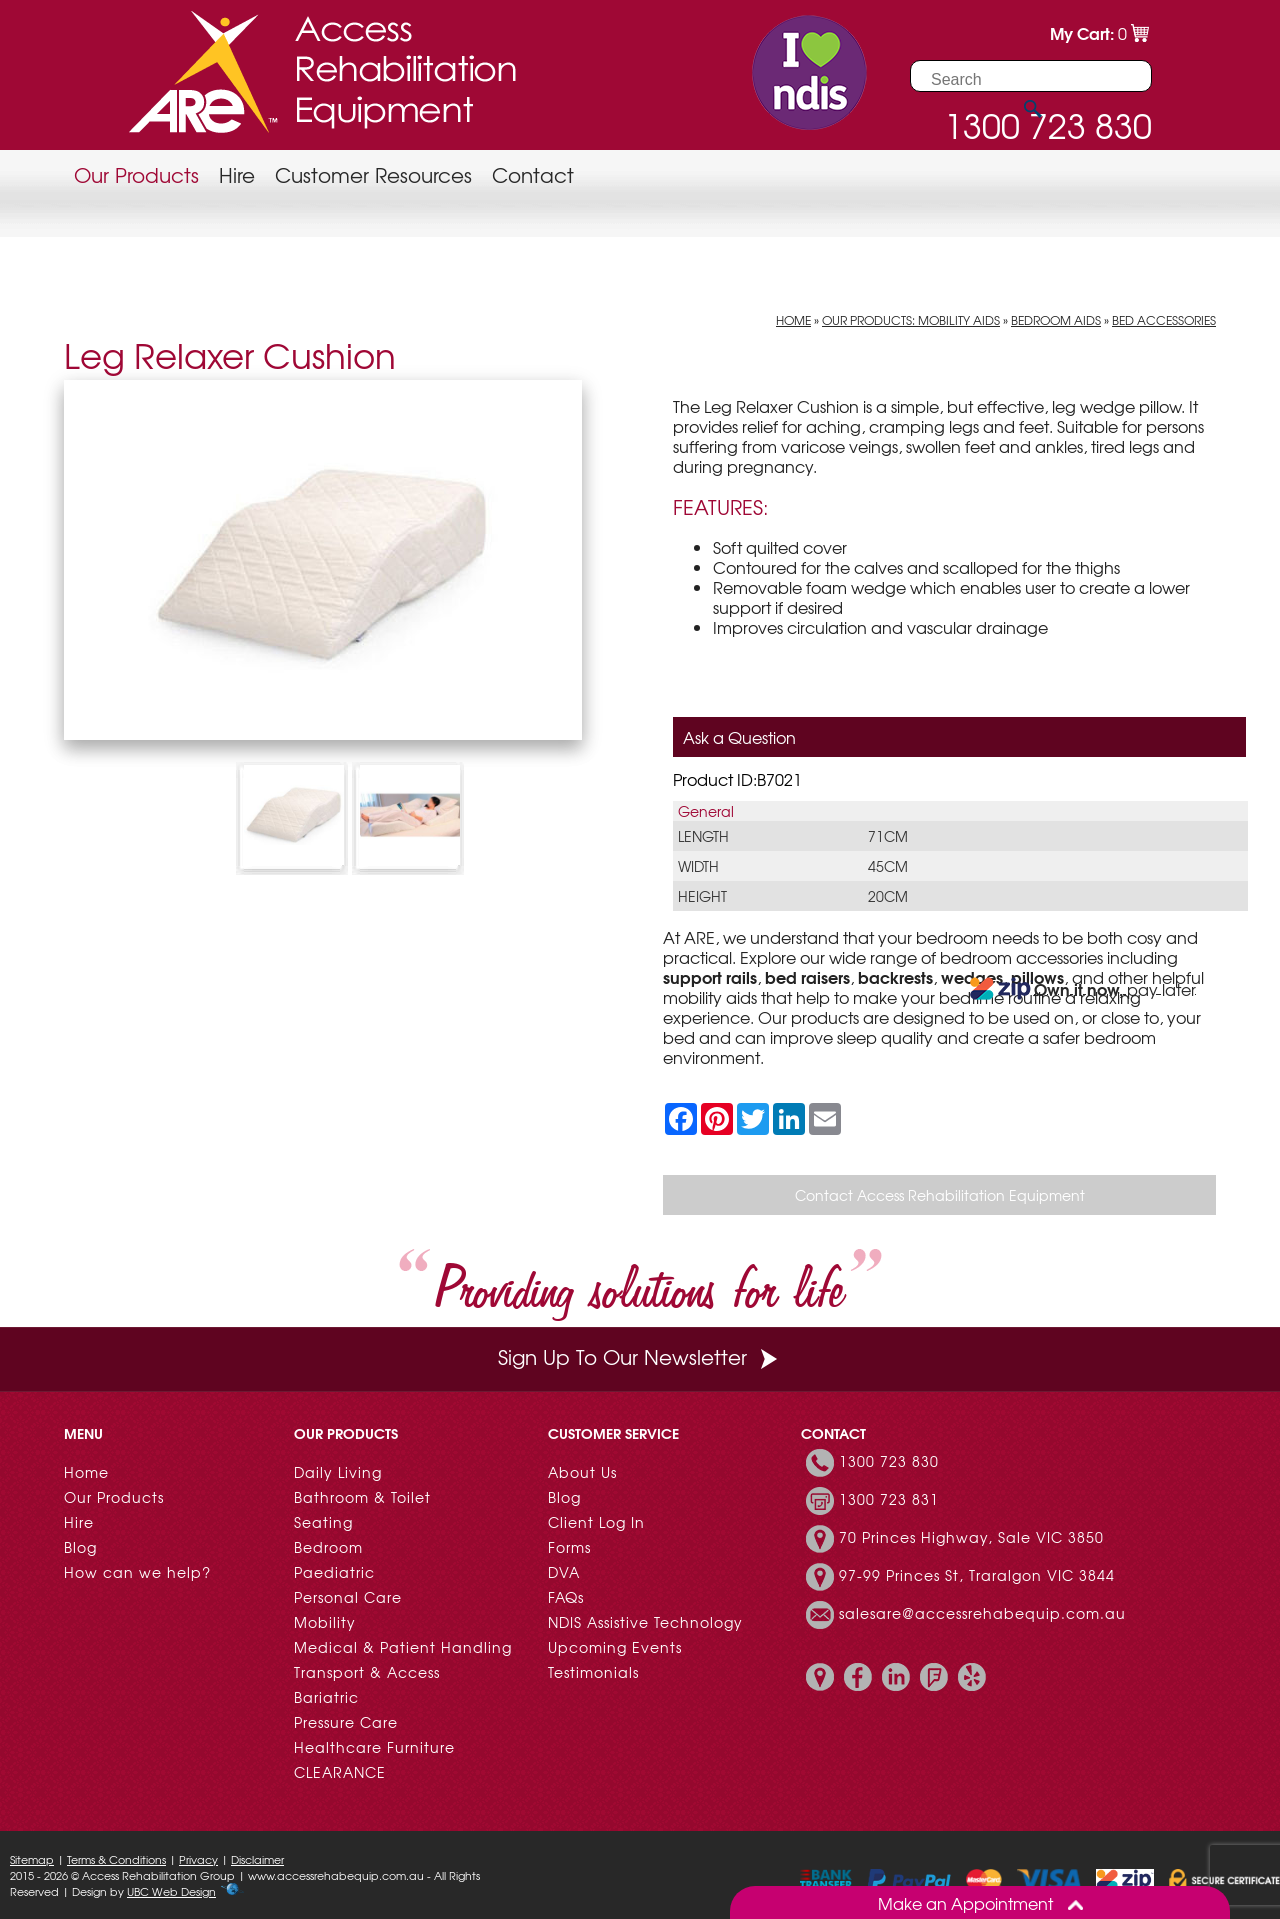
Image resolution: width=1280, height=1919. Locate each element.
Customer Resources (373, 174)
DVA (564, 1572)
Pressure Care (346, 1722)
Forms (569, 1547)
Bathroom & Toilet (362, 1497)
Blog (80, 1547)
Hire (237, 174)
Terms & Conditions (116, 1859)
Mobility (325, 1622)
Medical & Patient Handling (403, 1647)
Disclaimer (257, 1859)
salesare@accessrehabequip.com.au (982, 1613)
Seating (323, 1522)
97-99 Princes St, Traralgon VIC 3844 (977, 1575)
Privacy (198, 1859)
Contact (533, 174)
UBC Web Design (171, 1891)
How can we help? (137, 1572)
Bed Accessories (1164, 320)
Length (703, 836)
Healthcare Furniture (374, 1747)
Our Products (136, 174)
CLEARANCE (340, 1772)
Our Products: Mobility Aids (911, 320)
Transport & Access (367, 1672)
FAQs (566, 1597)
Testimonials (593, 1672)
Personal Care (348, 1597)
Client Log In (596, 1522)
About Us (582, 1472)
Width (698, 866)
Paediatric (334, 1572)
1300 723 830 (889, 1461)
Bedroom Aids (1056, 320)
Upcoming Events (615, 1647)
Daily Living (338, 1472)
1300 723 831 (889, 1499)
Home (793, 320)
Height (702, 896)
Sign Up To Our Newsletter (640, 1356)
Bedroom (328, 1547)
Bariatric (326, 1697)
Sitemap (32, 1859)
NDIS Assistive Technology (645, 1622)
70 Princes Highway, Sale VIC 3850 (971, 1537)
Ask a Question (739, 737)
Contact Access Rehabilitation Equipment (940, 1195)
